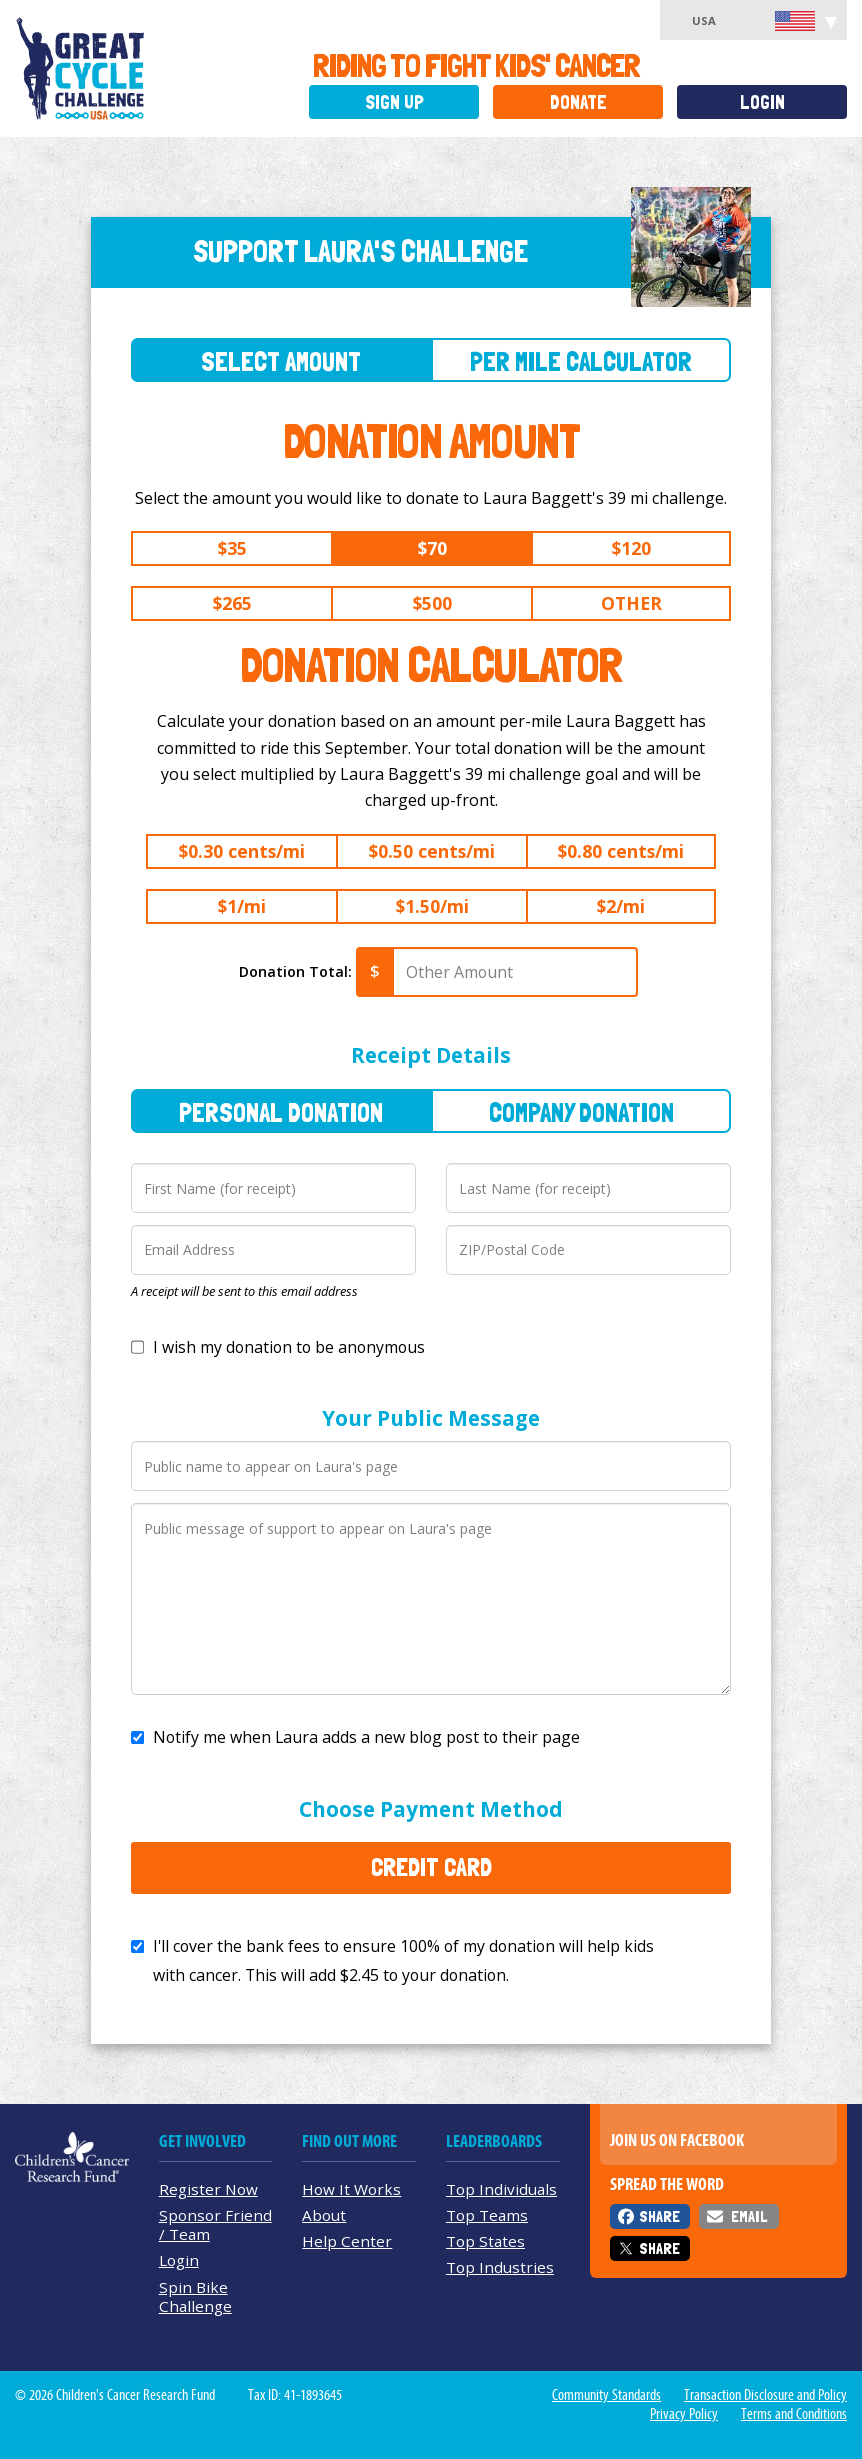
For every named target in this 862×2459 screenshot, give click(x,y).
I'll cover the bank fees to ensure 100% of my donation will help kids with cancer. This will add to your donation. (403, 1960)
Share (659, 2216)
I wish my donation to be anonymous (289, 1347)
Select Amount (281, 361)
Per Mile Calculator (581, 361)
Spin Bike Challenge (195, 2296)
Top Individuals (501, 2189)
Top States (485, 2241)
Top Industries (500, 2267)
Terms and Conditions (794, 2414)
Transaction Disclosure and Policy (765, 2395)
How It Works (351, 2189)
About (324, 2215)
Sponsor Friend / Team (215, 2224)
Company (581, 1112)
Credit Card (431, 1867)
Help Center (347, 2241)
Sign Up (394, 102)
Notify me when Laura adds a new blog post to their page (366, 1737)
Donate (578, 102)
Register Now (208, 2189)
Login (762, 102)
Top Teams (487, 2215)
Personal (281, 1112)
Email (749, 2216)
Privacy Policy (684, 2414)
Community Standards (606, 2395)
